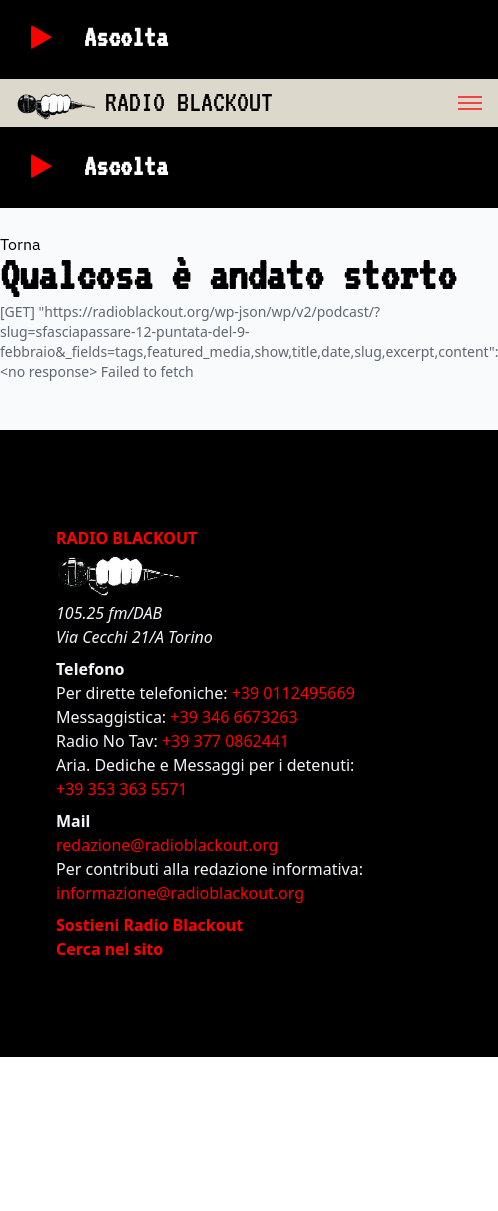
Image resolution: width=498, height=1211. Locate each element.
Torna (20, 244)
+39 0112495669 (293, 693)
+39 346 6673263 (233, 717)
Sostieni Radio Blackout (149, 925)
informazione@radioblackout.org (180, 893)
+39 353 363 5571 (121, 789)
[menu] (385, 103)
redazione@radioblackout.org (167, 845)
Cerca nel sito (109, 949)
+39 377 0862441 (225, 741)
